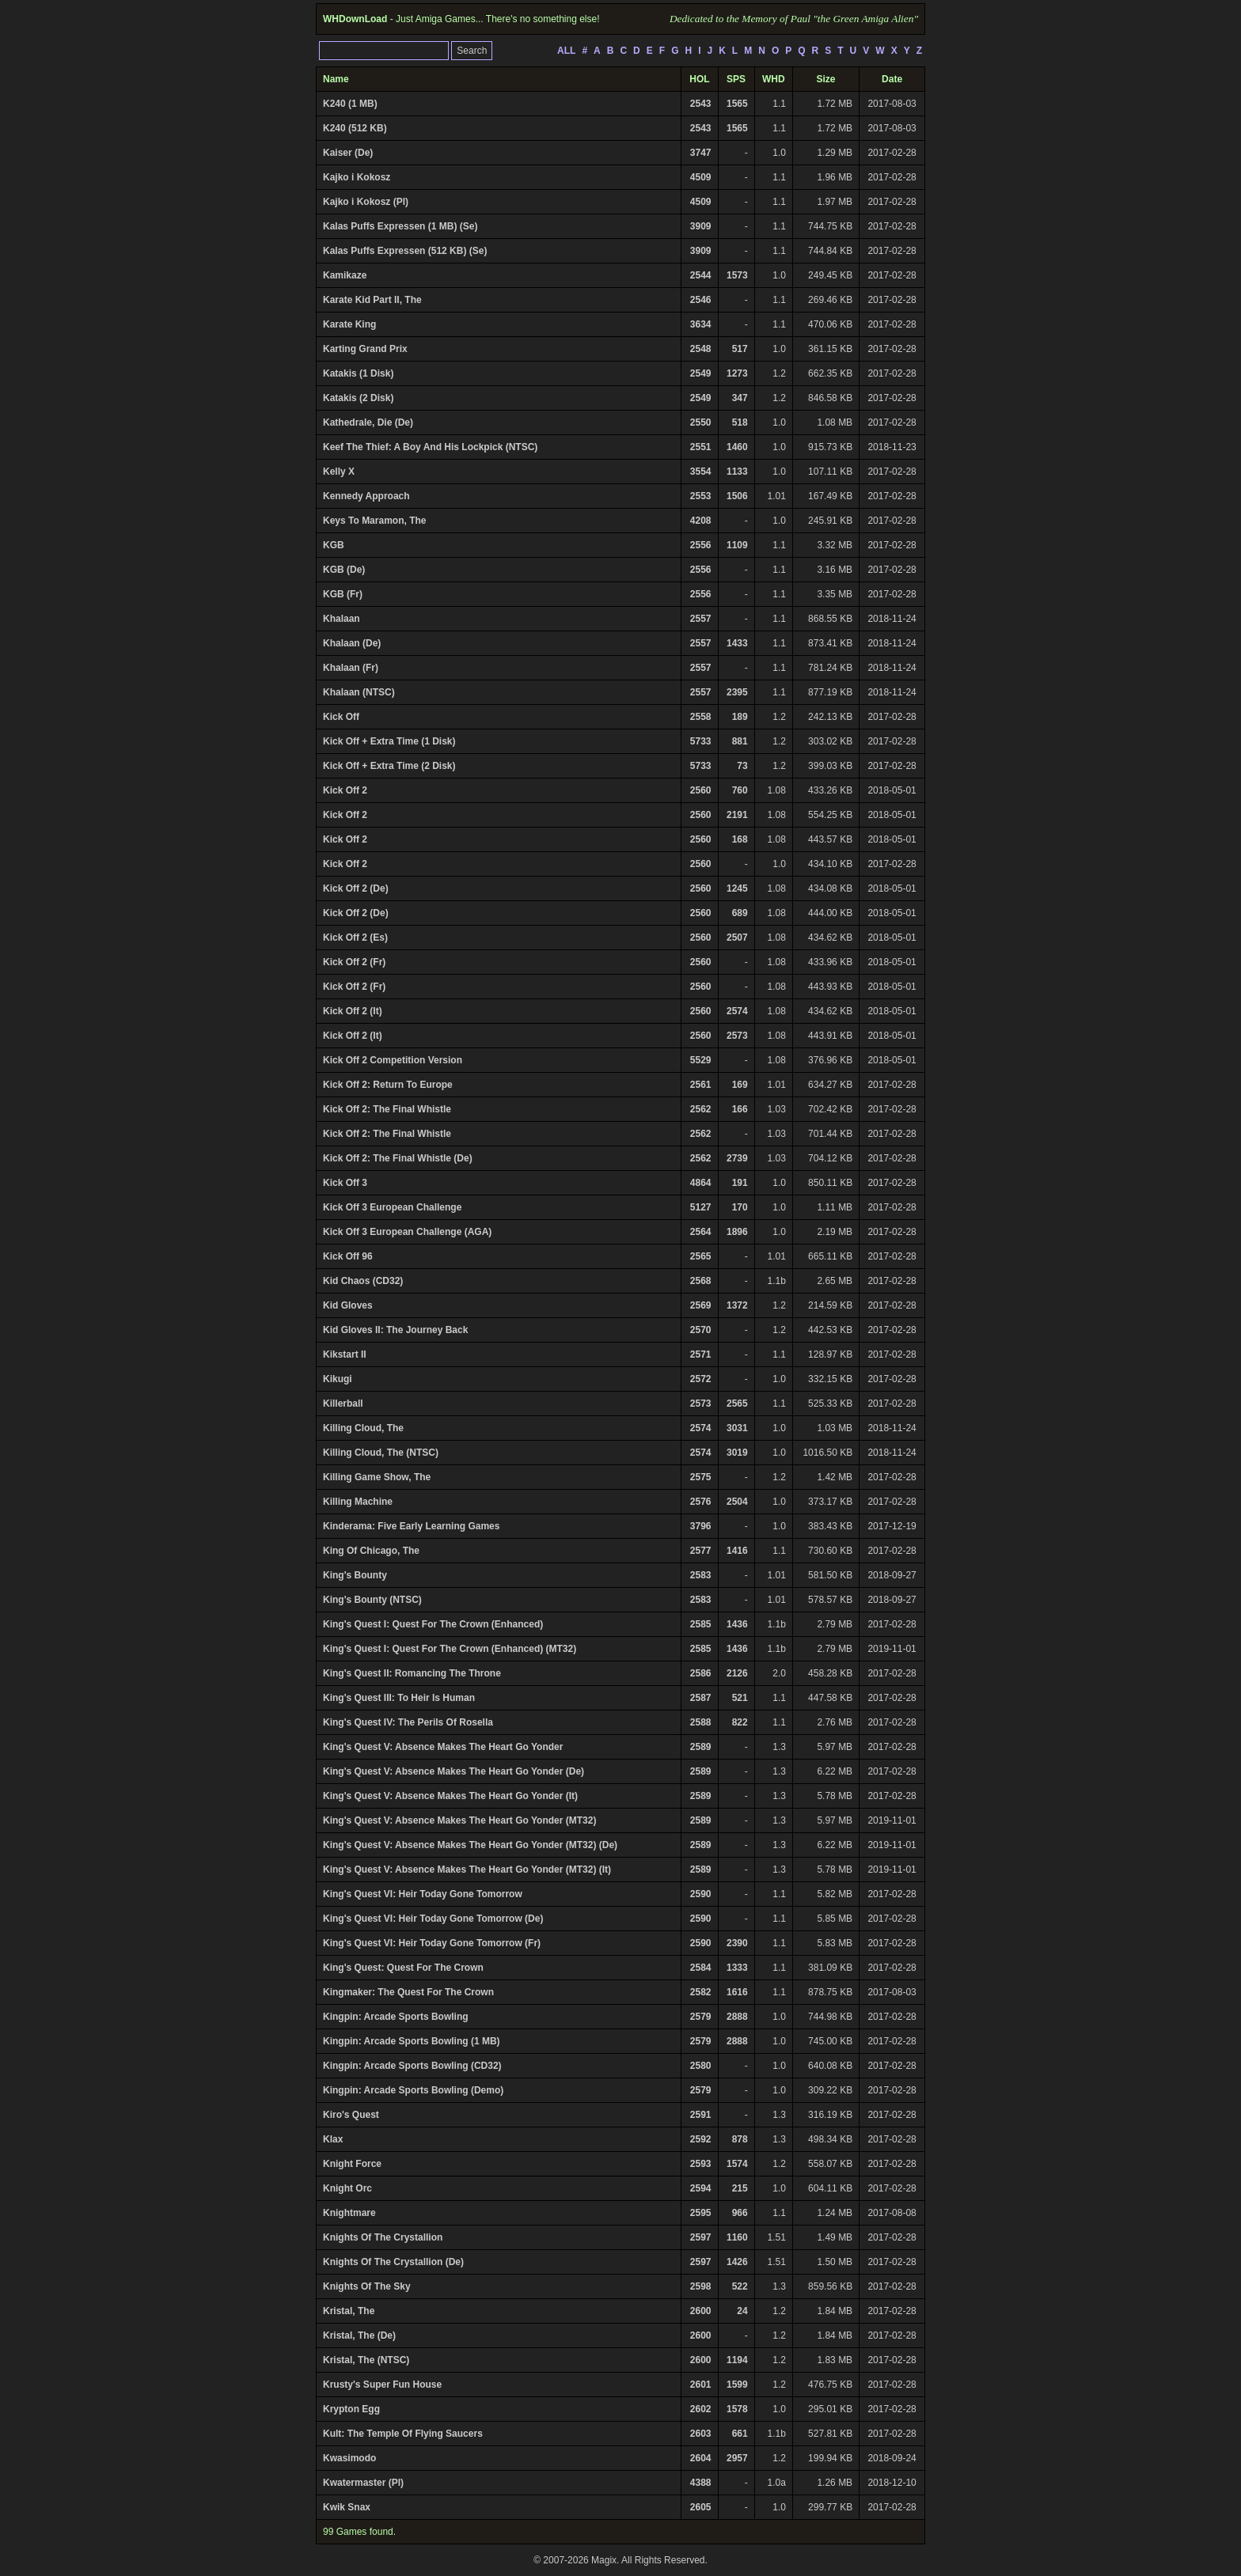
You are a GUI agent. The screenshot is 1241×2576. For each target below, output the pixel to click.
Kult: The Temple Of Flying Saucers (403, 2433)
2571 (701, 1354)
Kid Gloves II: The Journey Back (395, 1329)
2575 (701, 1477)
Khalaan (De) (352, 643)
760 (740, 790)
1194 (737, 2360)
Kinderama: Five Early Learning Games (411, 1526)
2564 (701, 1231)
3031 (737, 1428)
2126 (737, 1673)
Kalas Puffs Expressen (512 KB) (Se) (405, 250)
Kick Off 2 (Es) (355, 937)
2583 (701, 1575)
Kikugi (337, 1379)
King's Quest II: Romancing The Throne (412, 1673)
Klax (333, 2139)
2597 (701, 2237)
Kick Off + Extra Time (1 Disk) (389, 741)
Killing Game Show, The (377, 1477)
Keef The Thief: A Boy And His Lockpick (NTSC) (430, 447)
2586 (701, 1673)
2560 (701, 790)
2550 (701, 422)
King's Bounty (355, 1575)
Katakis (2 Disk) (358, 397)
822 (740, 1722)
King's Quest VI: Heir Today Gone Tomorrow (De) (433, 1918)
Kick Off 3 (345, 1182)
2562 (701, 1109)
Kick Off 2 (345, 790)
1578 (737, 2409)
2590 (701, 1894)
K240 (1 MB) (350, 103)
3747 (701, 152)
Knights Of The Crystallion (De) (393, 2261)
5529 (701, 1060)
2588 (701, 1722)
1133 (737, 471)
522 (740, 2286)
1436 (737, 1624)
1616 (737, 1992)
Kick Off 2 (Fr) (354, 962)
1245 (737, 888)
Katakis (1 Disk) (358, 373)
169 (740, 1084)
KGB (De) (344, 569)
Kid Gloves (348, 1305)
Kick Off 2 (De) (356, 888)
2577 (701, 1550)
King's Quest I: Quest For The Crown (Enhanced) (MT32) (449, 1648)
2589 (701, 1746)
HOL (699, 79)
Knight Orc (347, 2188)
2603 (701, 2433)
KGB (333, 545)
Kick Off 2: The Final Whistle (387, 1109)
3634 (701, 324)
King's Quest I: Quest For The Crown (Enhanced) (433, 1624)
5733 (701, 741)
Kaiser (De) (348, 152)
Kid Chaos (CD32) (363, 1280)
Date (892, 79)
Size (826, 79)
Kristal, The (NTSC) (366, 2360)
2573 (737, 1035)
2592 (701, 2139)
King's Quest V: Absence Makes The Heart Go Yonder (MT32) (459, 1820)
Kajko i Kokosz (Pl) (365, 201)
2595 (701, 2212)
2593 (701, 2163)
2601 (701, 2384)
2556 (701, 545)
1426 (737, 2261)
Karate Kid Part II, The (372, 299)
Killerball (343, 1403)
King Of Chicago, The (371, 1550)
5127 (701, 1207)
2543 (701, 103)
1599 (737, 2384)
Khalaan (341, 618)
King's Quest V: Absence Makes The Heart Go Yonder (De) (453, 1771)
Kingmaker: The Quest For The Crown (408, 1992)
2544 (701, 275)
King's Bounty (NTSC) (372, 1599)
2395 (737, 692)
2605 (701, 2507)
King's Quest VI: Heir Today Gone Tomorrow (422, 1894)
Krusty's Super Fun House (382, 2384)
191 (740, 1182)
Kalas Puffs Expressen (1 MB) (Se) (400, 226)
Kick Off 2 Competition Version (392, 1060)
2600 (701, 2311)
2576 (701, 1501)
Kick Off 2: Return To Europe (388, 1084)
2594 (701, 2188)
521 (740, 1697)
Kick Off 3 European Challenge (392, 1207)
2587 (701, 1697)
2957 (737, 2458)
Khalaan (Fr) (350, 667)
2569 (701, 1305)
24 (742, 2311)
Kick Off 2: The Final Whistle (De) (397, 1158)
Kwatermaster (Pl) (363, 2482)
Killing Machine (358, 1501)
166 (740, 1109)
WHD (773, 79)
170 (740, 1207)
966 (740, 2212)
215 (740, 2188)
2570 (701, 1329)
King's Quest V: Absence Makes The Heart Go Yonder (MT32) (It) (467, 1869)
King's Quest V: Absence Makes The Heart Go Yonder (443, 1746)
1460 (737, 447)
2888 (737, 2016)
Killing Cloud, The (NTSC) (380, 1452)
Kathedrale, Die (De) (368, 422)
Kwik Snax (346, 2507)
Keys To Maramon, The (374, 520)
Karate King (349, 324)
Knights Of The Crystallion (382, 2237)
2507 (737, 937)
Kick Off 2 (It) (352, 1011)
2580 (701, 2065)
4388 (701, 2482)
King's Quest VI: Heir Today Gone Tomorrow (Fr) (432, 1943)
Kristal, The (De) (359, 2335)
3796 (701, 1526)
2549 (701, 373)
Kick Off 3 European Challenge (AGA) (407, 1231)
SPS (736, 79)
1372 (737, 1305)
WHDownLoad (355, 19)
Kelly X (339, 471)
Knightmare (349, 2212)
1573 (737, 275)
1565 (737, 103)
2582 (701, 1992)
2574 (737, 1011)
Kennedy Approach (366, 496)
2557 (701, 618)
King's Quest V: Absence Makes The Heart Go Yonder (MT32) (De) (470, 1845)
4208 (701, 520)
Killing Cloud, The (363, 1428)
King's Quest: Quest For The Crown (403, 1967)
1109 (737, 545)
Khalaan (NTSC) (359, 692)
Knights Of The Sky (367, 2286)
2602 (701, 2409)
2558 (701, 716)
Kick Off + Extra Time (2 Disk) (389, 765)
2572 (701, 1379)
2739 (737, 1158)
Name (336, 79)
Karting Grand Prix (365, 348)
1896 (737, 1231)
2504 (737, 1501)
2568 (701, 1280)
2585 (701, 1624)
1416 (737, 1550)
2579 (701, 2016)
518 (740, 422)
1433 (737, 643)
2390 (737, 1943)
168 (740, 839)
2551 (701, 447)
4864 (701, 1182)
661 (740, 2433)
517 (740, 348)
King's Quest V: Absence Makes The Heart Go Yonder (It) (450, 1795)
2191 (737, 814)
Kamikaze (344, 275)
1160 (737, 2237)
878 (740, 2139)
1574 (737, 2163)
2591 (701, 2114)
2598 (701, 2286)
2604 (701, 2458)
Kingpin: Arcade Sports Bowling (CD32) (412, 2065)
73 (742, 765)
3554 (701, 471)
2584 (701, 1967)
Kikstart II (344, 1354)
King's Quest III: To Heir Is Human (399, 1697)
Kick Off (341, 716)
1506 (737, 496)
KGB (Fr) (342, 594)
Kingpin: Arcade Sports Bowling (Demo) (413, 2090)
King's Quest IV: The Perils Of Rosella (408, 1722)
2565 (701, 1256)
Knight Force (352, 2163)
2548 (701, 348)
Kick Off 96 (348, 1256)
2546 (701, 299)
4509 (701, 177)
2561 (701, 1084)
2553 (701, 496)
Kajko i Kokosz (356, 177)
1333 (737, 1967)
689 (740, 913)
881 (740, 741)
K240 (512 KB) (355, 128)
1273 (737, 373)
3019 (737, 1452)
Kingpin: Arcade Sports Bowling (396, 2016)
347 (740, 397)
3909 (701, 226)
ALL (566, 50)
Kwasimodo (349, 2458)
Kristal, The (348, 2311)
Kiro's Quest (351, 2114)
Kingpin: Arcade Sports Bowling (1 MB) (411, 2041)
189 (740, 716)
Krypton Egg (351, 2409)
